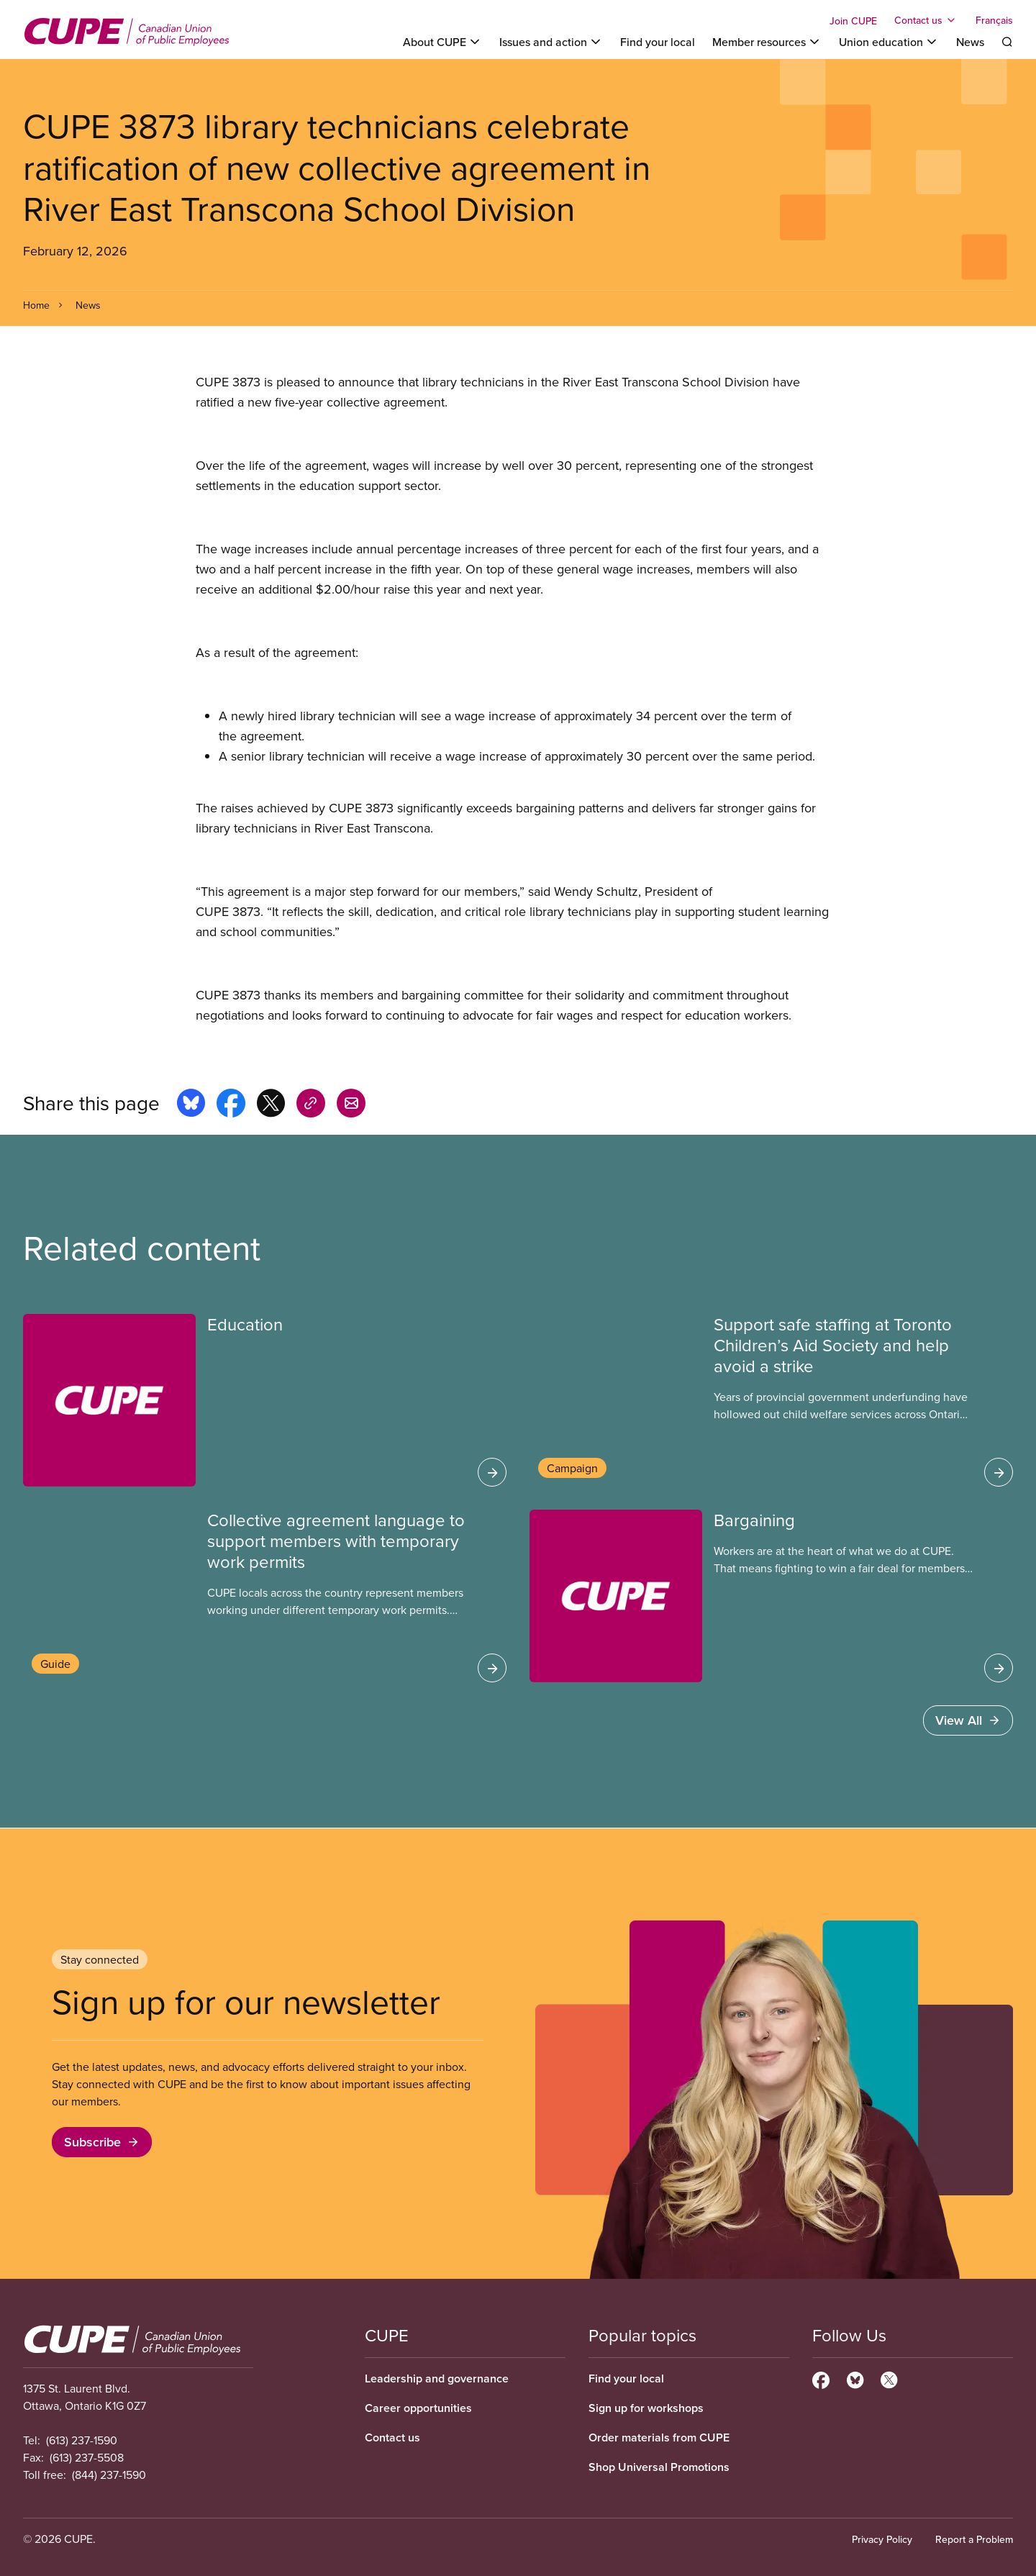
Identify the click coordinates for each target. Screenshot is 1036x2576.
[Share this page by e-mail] (351, 1105)
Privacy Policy (882, 2539)
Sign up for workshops (646, 2408)
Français (994, 20)
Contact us (392, 2437)
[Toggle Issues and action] (551, 42)
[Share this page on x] (271, 1105)
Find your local (657, 42)
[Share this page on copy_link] (310, 1105)
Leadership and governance (437, 2378)
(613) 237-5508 (87, 2457)
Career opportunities (418, 2408)
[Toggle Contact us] (926, 20)
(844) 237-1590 (109, 2474)
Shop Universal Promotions (659, 2467)
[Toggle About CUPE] (442, 42)
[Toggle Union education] (889, 42)
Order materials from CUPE (659, 2437)
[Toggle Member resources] (767, 42)
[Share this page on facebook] (231, 1105)
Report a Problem (974, 2539)
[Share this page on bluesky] (191, 1105)
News (970, 42)
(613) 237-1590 (81, 2440)
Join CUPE (853, 21)
